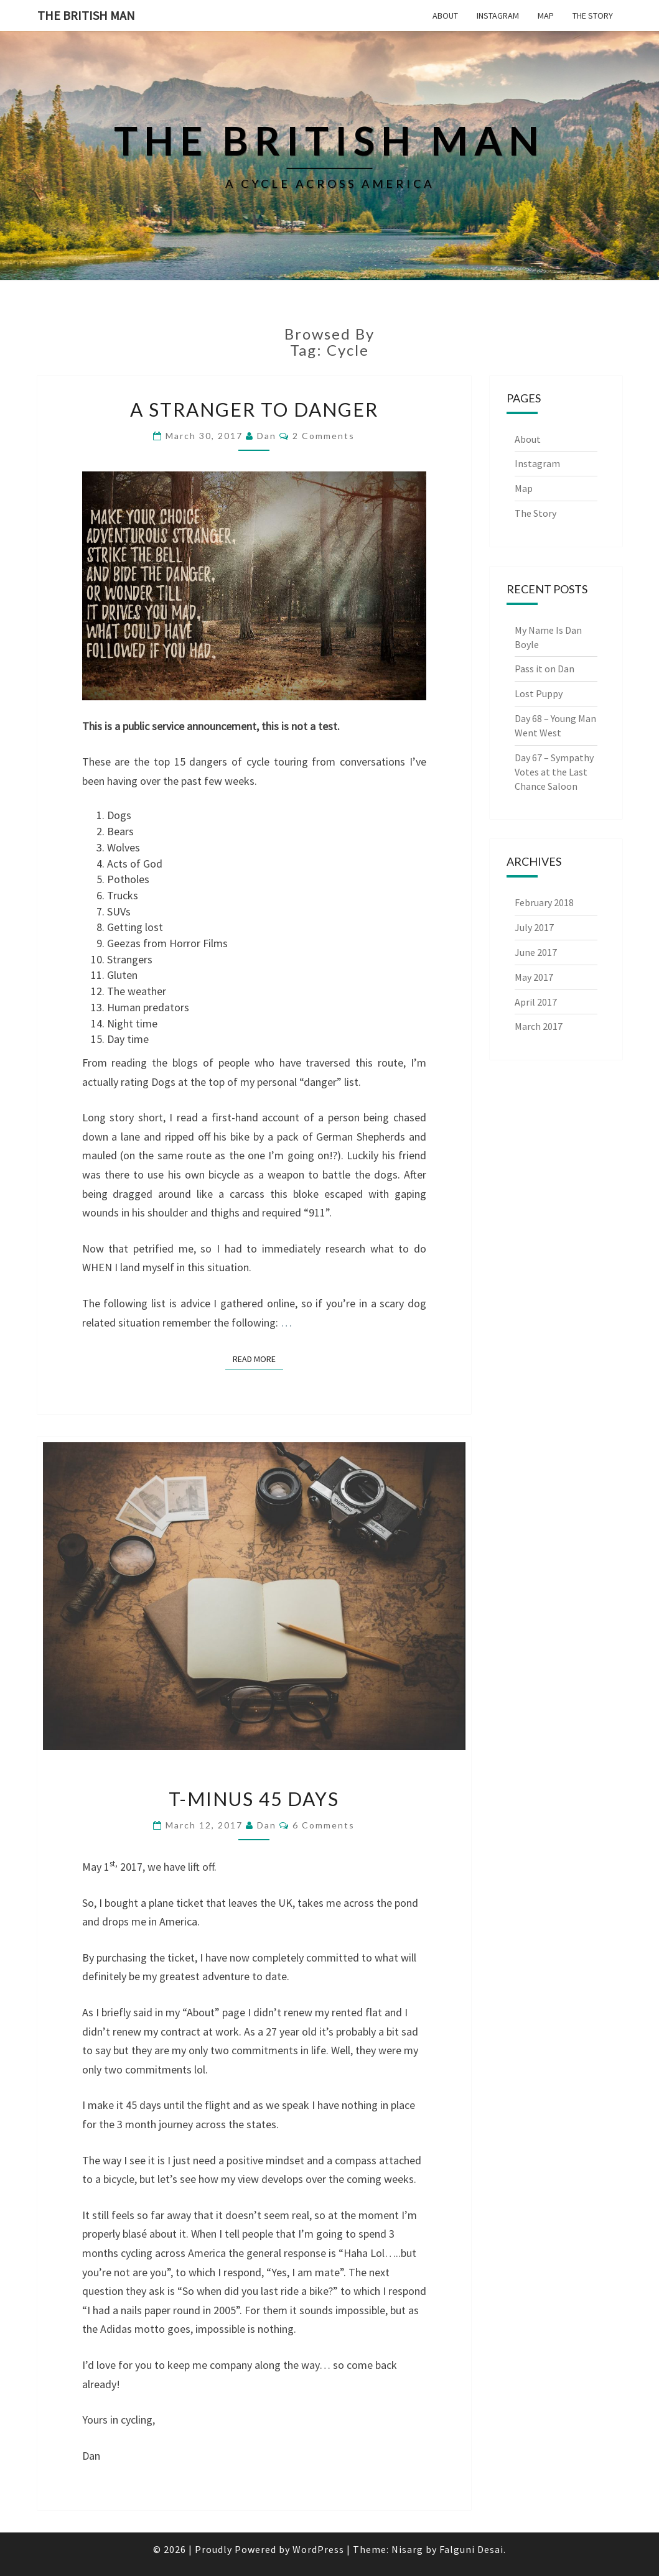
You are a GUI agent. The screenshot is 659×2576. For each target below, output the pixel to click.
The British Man (86, 15)
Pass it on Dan (544, 668)
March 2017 (539, 1026)
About (445, 15)
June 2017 (536, 952)
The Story (593, 15)
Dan (266, 435)
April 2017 (536, 1002)
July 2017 (534, 927)
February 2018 (544, 902)
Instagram (498, 15)
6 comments (323, 1825)
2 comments (323, 435)
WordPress (318, 2549)
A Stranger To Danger (254, 409)
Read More (258, 1358)
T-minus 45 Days (254, 1798)
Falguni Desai (471, 2549)
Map (546, 15)
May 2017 (534, 977)
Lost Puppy (539, 693)
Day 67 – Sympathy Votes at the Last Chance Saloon (554, 771)
